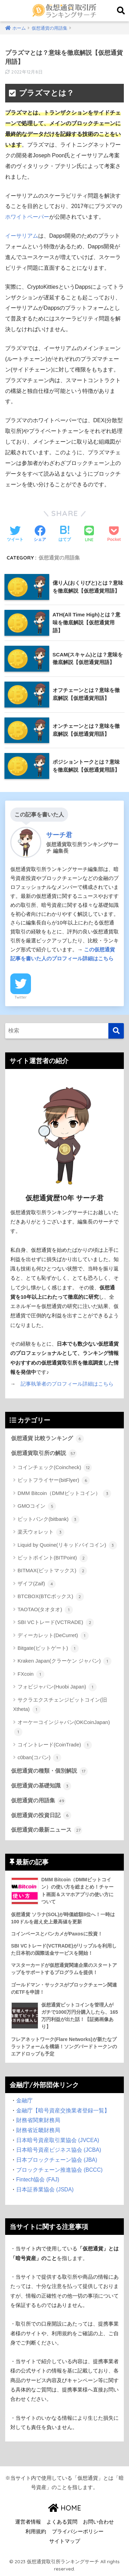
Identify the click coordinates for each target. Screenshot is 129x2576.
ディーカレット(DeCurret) (53, 1636)
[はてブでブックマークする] (64, 534)
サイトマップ (64, 2541)
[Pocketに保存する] (114, 534)
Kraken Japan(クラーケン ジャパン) (64, 1661)
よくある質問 (61, 2522)
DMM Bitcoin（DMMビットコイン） (64, 1493)
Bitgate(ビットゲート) (48, 1648)
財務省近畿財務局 (38, 2130)
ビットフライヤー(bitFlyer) (54, 1480)
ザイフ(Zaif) (37, 1584)
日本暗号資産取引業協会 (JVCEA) (57, 2140)
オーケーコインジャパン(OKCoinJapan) (62, 1727)
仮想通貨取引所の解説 (44, 1453)
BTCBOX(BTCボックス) (51, 1597)
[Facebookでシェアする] (40, 534)
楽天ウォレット (41, 1532)
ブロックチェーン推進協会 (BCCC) (59, 2170)
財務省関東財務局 (38, 2120)
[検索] (116, 1031)
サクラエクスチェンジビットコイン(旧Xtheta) (60, 1705)
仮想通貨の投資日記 (41, 1815)
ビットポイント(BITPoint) (53, 1558)
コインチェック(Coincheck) (55, 1468)
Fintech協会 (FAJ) (37, 2179)
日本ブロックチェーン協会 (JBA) (56, 2160)
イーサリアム (21, 236)
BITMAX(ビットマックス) (52, 1571)
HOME (64, 2508)
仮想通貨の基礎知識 (41, 1786)
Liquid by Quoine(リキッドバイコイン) (67, 1545)
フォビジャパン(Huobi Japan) (57, 1687)
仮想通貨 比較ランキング (47, 1439)
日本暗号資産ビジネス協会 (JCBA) (58, 2150)
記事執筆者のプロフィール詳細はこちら (67, 1384)
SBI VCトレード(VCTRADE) (56, 1622)
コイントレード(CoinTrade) (55, 1745)
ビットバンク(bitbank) (48, 1519)
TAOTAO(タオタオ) (45, 1610)
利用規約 (35, 2531)
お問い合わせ (98, 2522)
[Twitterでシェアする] (15, 534)
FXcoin (31, 1674)
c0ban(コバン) (39, 1758)
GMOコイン (37, 1506)
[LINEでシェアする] (89, 534)
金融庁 (24, 2100)
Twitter (20, 997)
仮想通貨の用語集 (59, 557)
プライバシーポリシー (78, 2531)
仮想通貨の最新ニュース (46, 1830)
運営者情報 (28, 2522)
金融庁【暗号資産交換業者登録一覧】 (63, 2110)
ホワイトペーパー (27, 217)
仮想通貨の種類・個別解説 (49, 1771)
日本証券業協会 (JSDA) (45, 2189)
